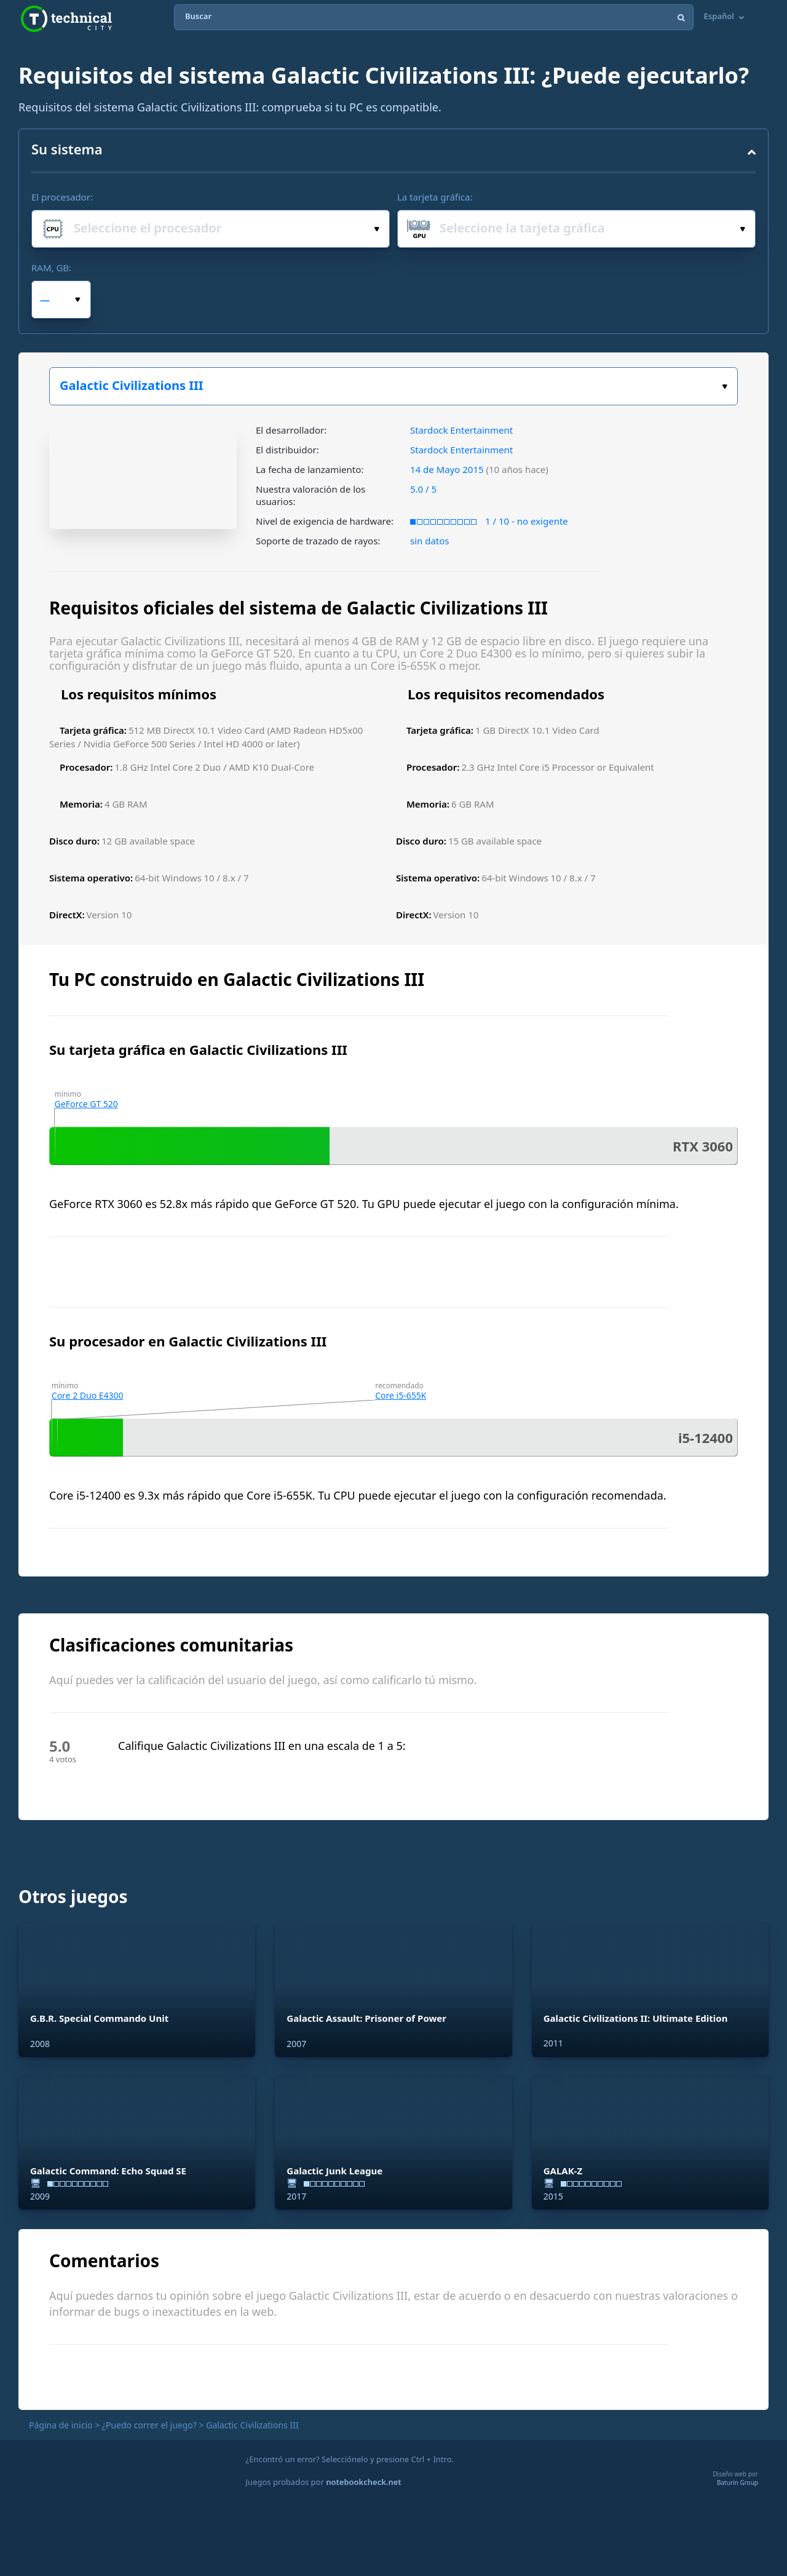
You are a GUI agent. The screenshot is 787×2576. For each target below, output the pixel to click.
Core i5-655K (400, 1395)
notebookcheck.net (363, 2481)
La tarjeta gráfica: (434, 197)
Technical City (66, 19)
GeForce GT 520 (86, 1104)
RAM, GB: (51, 267)
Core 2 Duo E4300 (88, 1395)
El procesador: (62, 197)
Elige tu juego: (724, 386)
